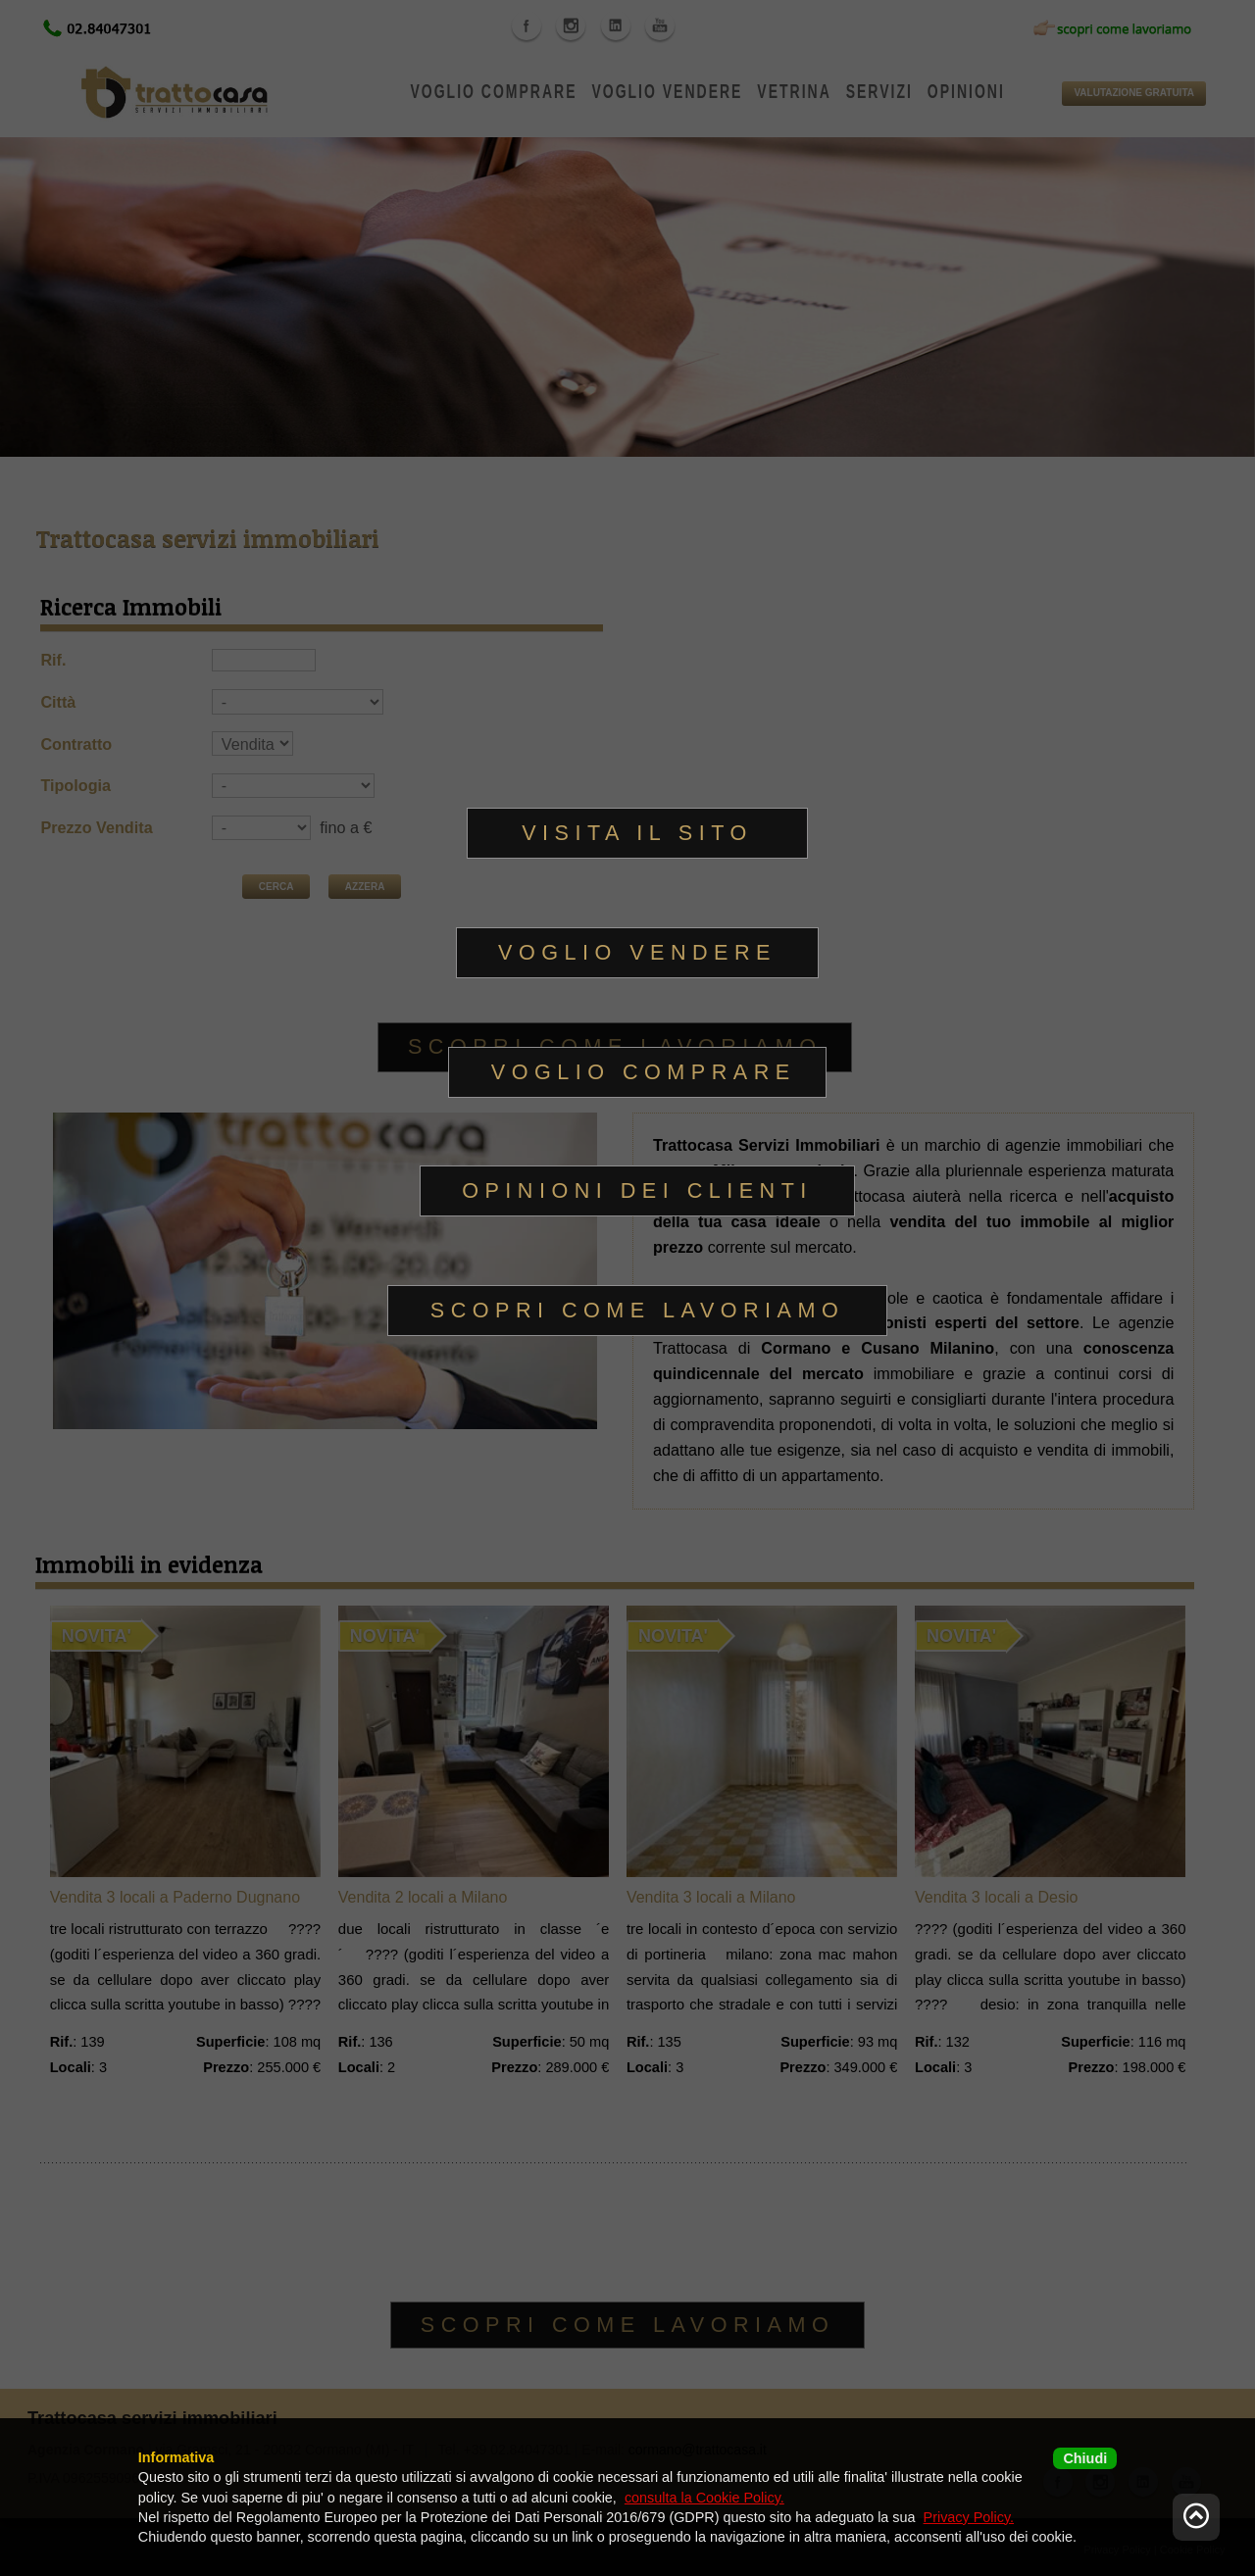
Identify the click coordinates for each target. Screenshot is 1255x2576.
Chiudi (1085, 2458)
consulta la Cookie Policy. (704, 2497)
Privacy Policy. (969, 2517)
